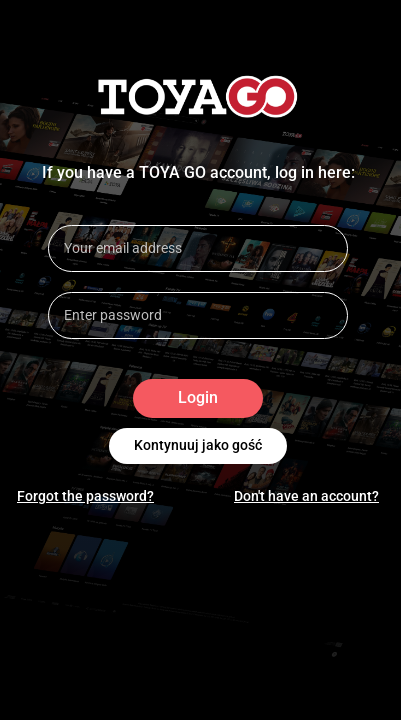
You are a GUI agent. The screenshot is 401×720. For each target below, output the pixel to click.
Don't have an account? (306, 496)
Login (198, 398)
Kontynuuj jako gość (198, 446)
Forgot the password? (85, 496)
